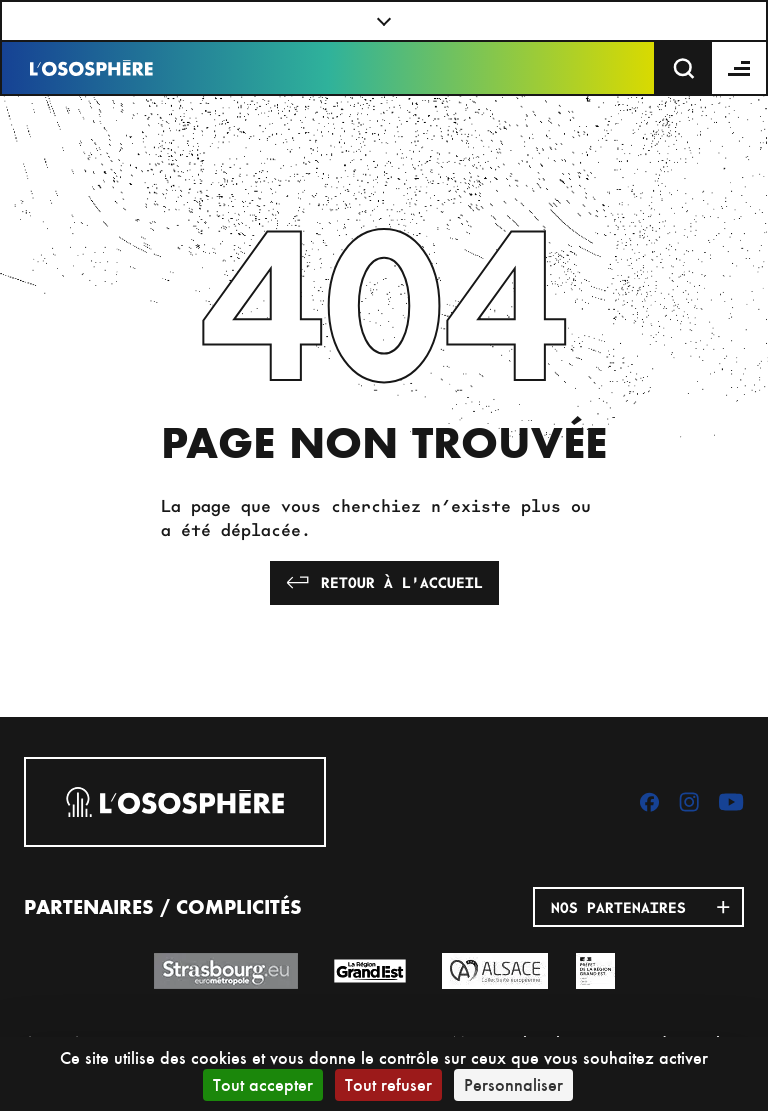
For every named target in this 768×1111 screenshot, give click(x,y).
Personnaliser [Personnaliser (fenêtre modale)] (513, 1084)
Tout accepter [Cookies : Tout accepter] (263, 1084)
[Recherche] (684, 68)
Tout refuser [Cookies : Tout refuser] (388, 1084)
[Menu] (740, 68)
